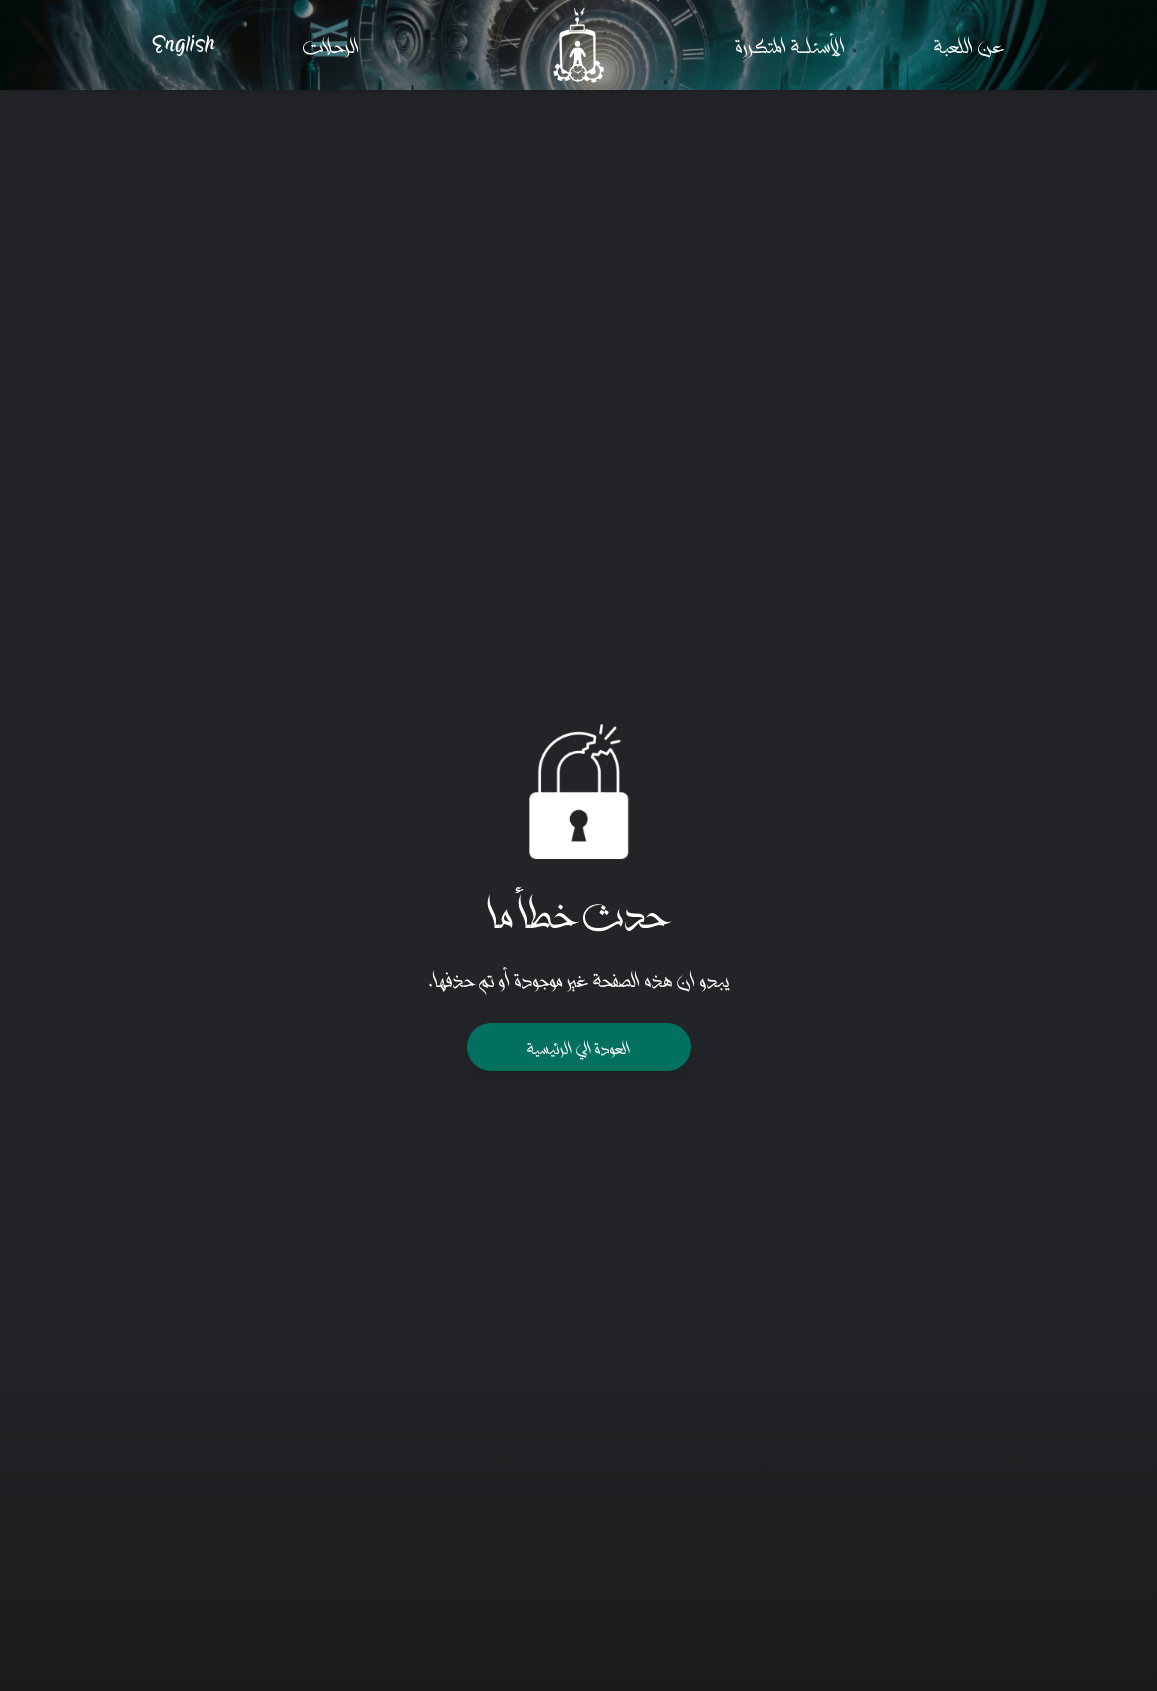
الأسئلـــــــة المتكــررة (791, 44)
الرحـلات (331, 44)
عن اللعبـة (969, 44)
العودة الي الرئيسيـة (579, 1046)
